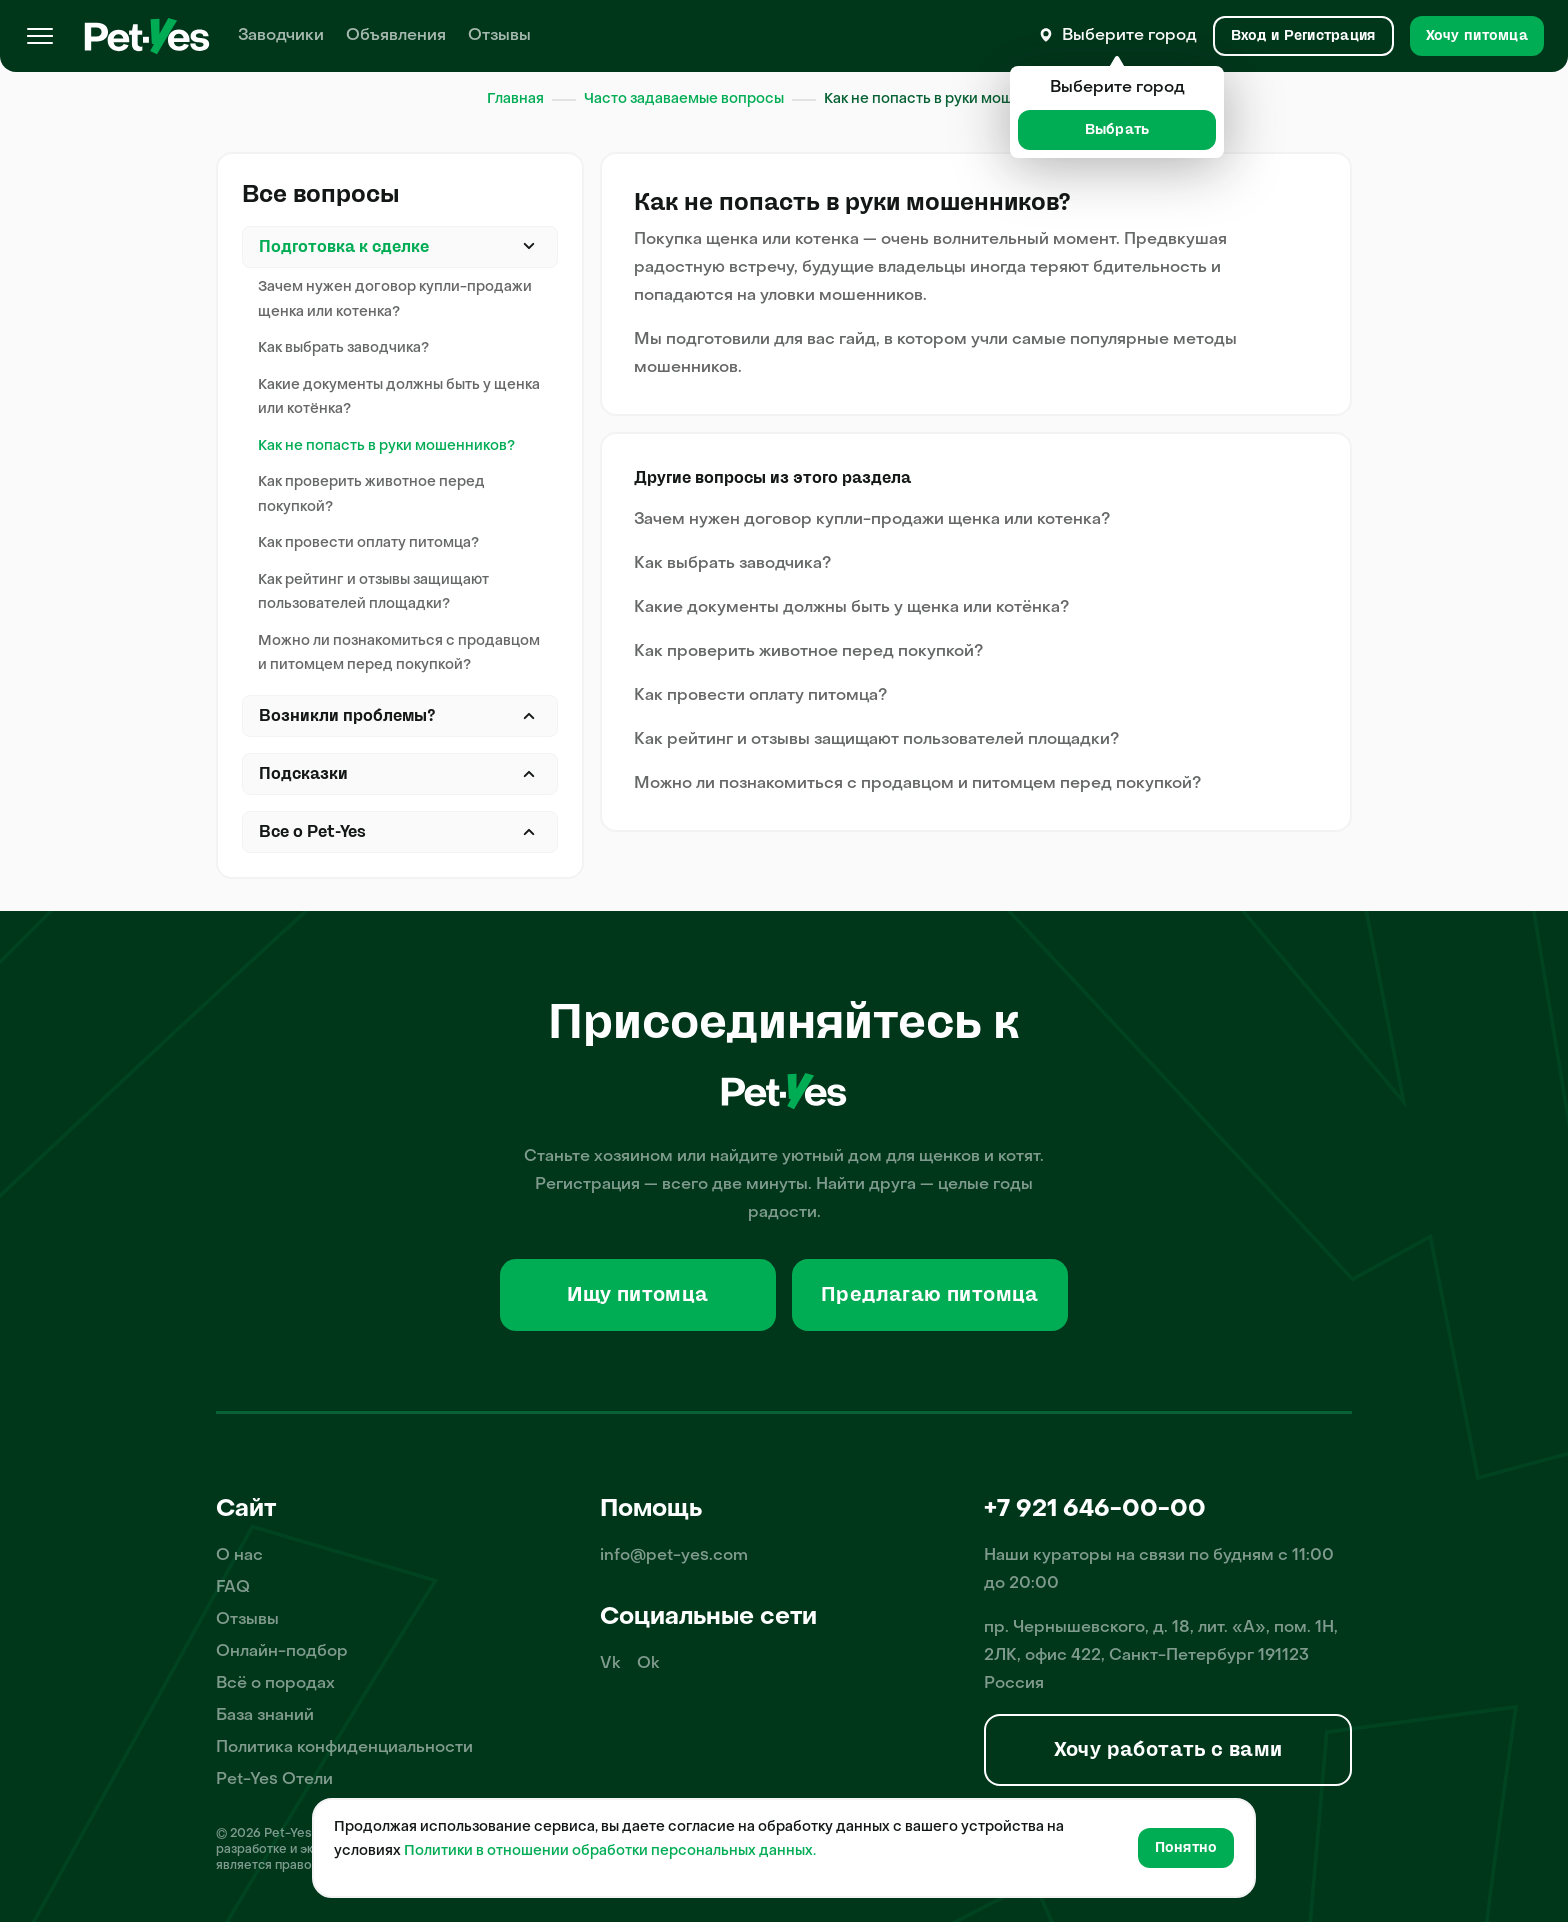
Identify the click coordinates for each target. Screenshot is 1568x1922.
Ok (648, 1664)
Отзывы (499, 36)
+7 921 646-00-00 (1095, 1510)
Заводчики (281, 36)
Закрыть (529, 246)
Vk (610, 1664)
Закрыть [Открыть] (529, 716)
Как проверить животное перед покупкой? (371, 495)
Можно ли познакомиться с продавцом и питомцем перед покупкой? (399, 654)
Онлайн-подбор (282, 1652)
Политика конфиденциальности (344, 1748)
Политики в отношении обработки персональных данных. (610, 1851)
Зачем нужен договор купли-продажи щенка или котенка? (395, 300)
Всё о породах (275, 1684)
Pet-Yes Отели (274, 1780)
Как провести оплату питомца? (368, 543)
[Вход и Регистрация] (1303, 36)
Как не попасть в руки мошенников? (386, 446)
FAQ (233, 1588)
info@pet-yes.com (674, 1556)
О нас (239, 1556)
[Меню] (40, 36)
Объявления (396, 36)
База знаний (265, 1716)
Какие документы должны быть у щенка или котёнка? (399, 398)
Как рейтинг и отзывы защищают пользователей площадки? (373, 593)
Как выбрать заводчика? (343, 348)
